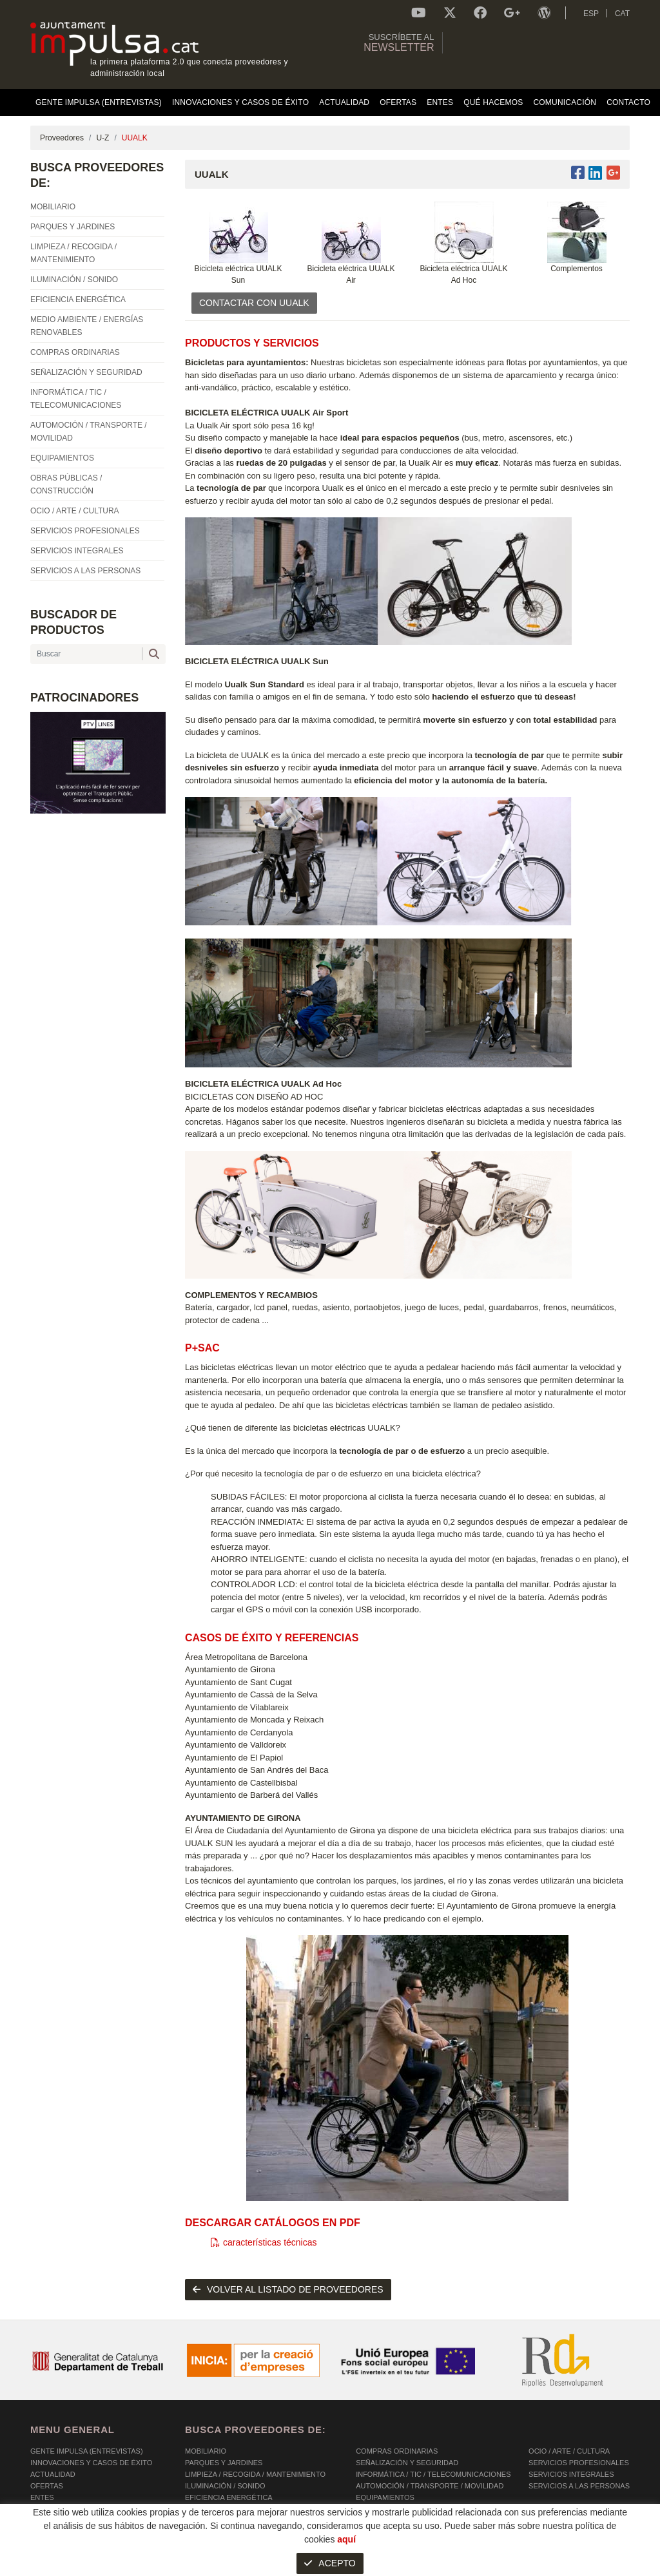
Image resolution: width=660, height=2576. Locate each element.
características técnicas (264, 2242)
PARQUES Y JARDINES (223, 2462)
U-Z (102, 137)
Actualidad (52, 2474)
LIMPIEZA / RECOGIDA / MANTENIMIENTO (255, 2474)
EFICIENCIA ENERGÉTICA (229, 2497)
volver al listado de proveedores (288, 2289)
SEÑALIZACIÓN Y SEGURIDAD (407, 2462)
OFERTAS (46, 2486)
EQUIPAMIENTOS (385, 2497)
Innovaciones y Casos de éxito (91, 2462)
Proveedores (62, 137)
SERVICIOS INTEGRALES (571, 2474)
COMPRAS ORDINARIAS (397, 2451)
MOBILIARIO (205, 2451)
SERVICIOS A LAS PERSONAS (579, 2486)
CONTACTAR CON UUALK (254, 303)
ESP (591, 13)
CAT (622, 13)
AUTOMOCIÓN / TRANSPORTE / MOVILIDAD (429, 2486)
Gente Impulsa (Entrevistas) (86, 2451)
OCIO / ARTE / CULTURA (569, 2451)
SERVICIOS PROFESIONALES (579, 2462)
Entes (42, 2497)
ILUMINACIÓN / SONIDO (225, 2486)
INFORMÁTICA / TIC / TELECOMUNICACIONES (433, 2474)
